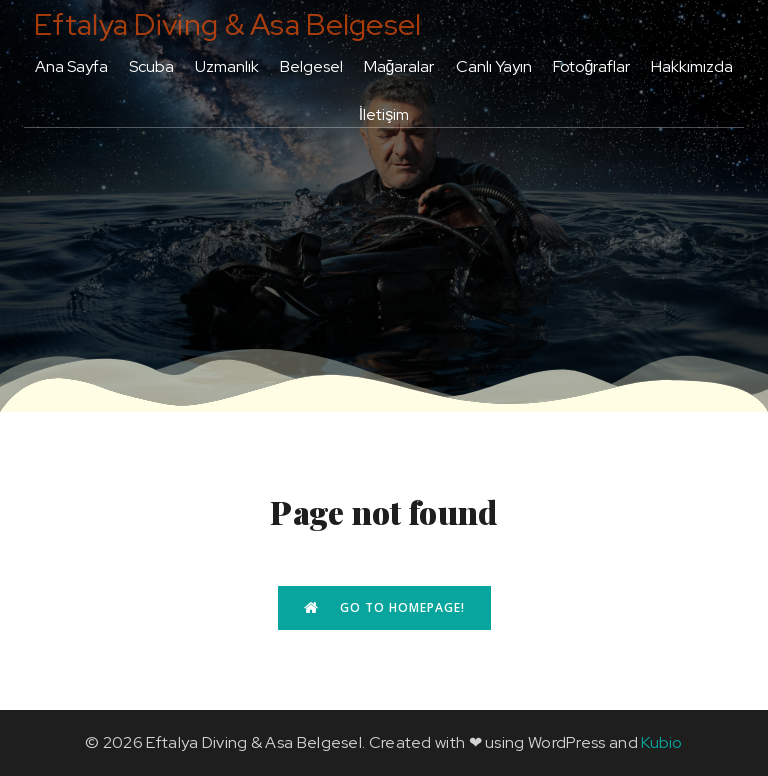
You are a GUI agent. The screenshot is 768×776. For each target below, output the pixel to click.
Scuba (151, 66)
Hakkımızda (692, 66)
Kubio (662, 742)
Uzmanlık (227, 66)
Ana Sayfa (71, 66)
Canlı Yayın (494, 66)
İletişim (384, 114)
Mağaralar (399, 66)
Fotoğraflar (592, 66)
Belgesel (311, 66)
